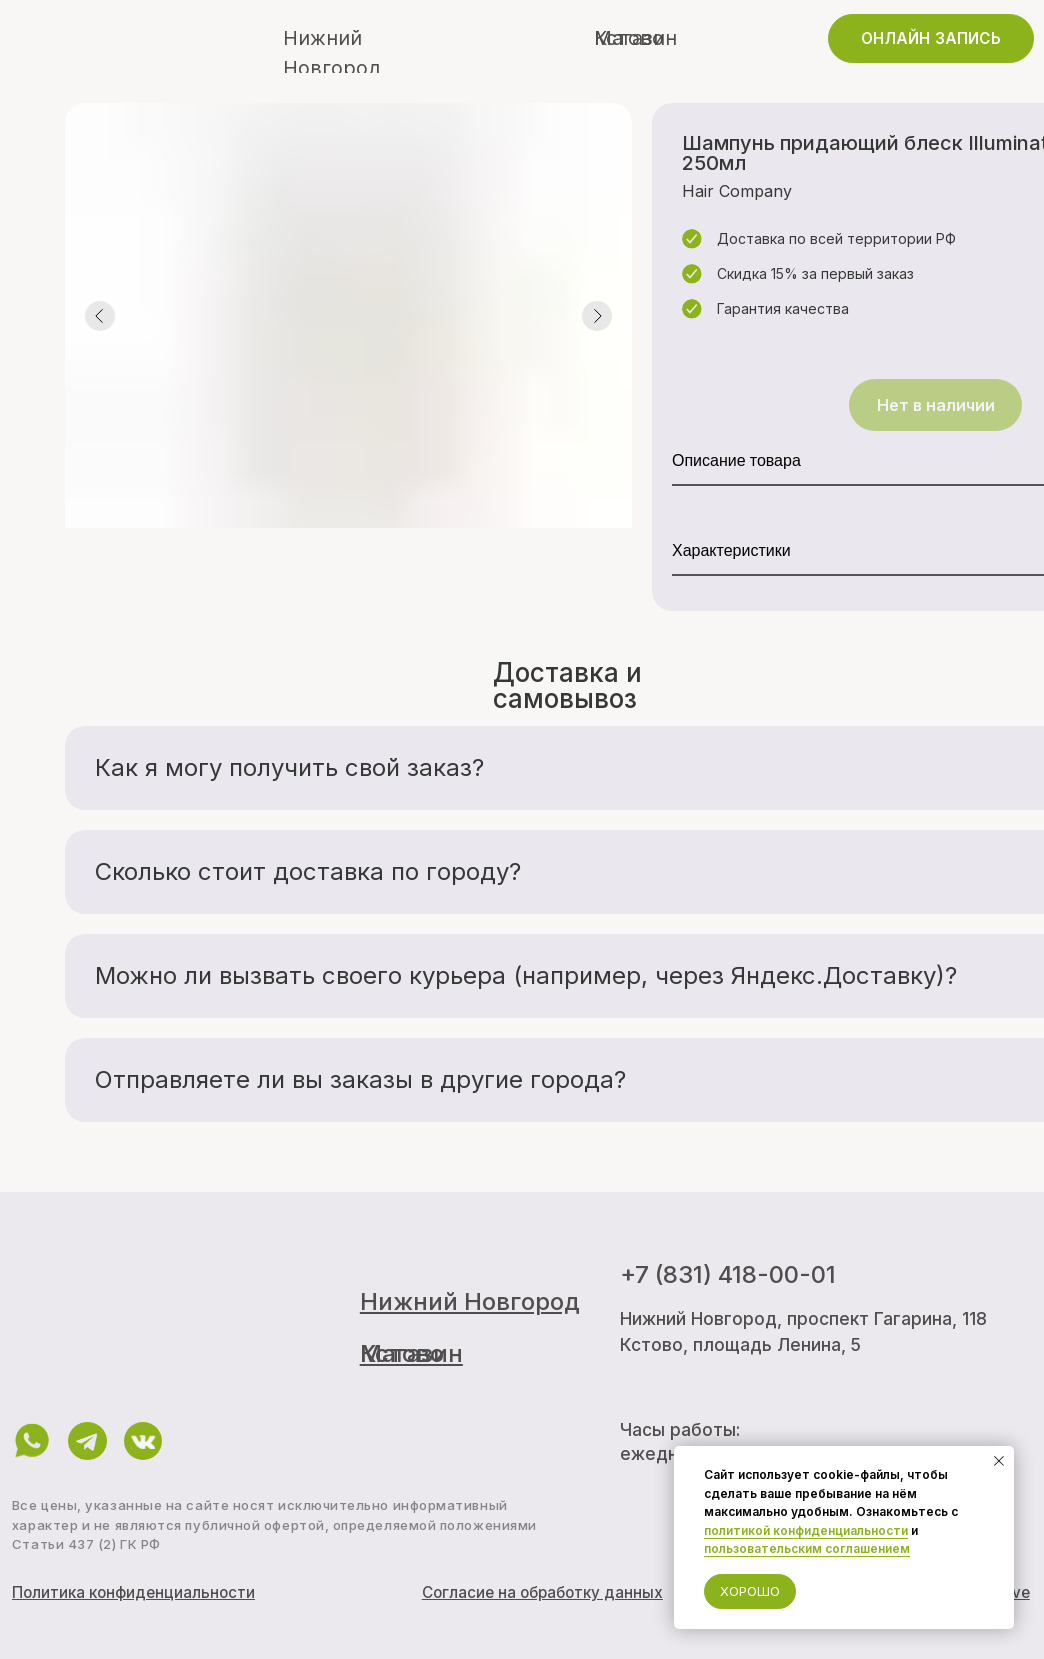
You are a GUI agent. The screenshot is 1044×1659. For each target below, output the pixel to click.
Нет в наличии (936, 405)
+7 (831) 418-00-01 (728, 1274)
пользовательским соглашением (807, 1548)
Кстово (629, 38)
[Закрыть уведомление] (999, 1461)
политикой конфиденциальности (806, 1530)
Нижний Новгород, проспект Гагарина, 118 (803, 1318)
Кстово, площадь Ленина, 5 (740, 1344)
